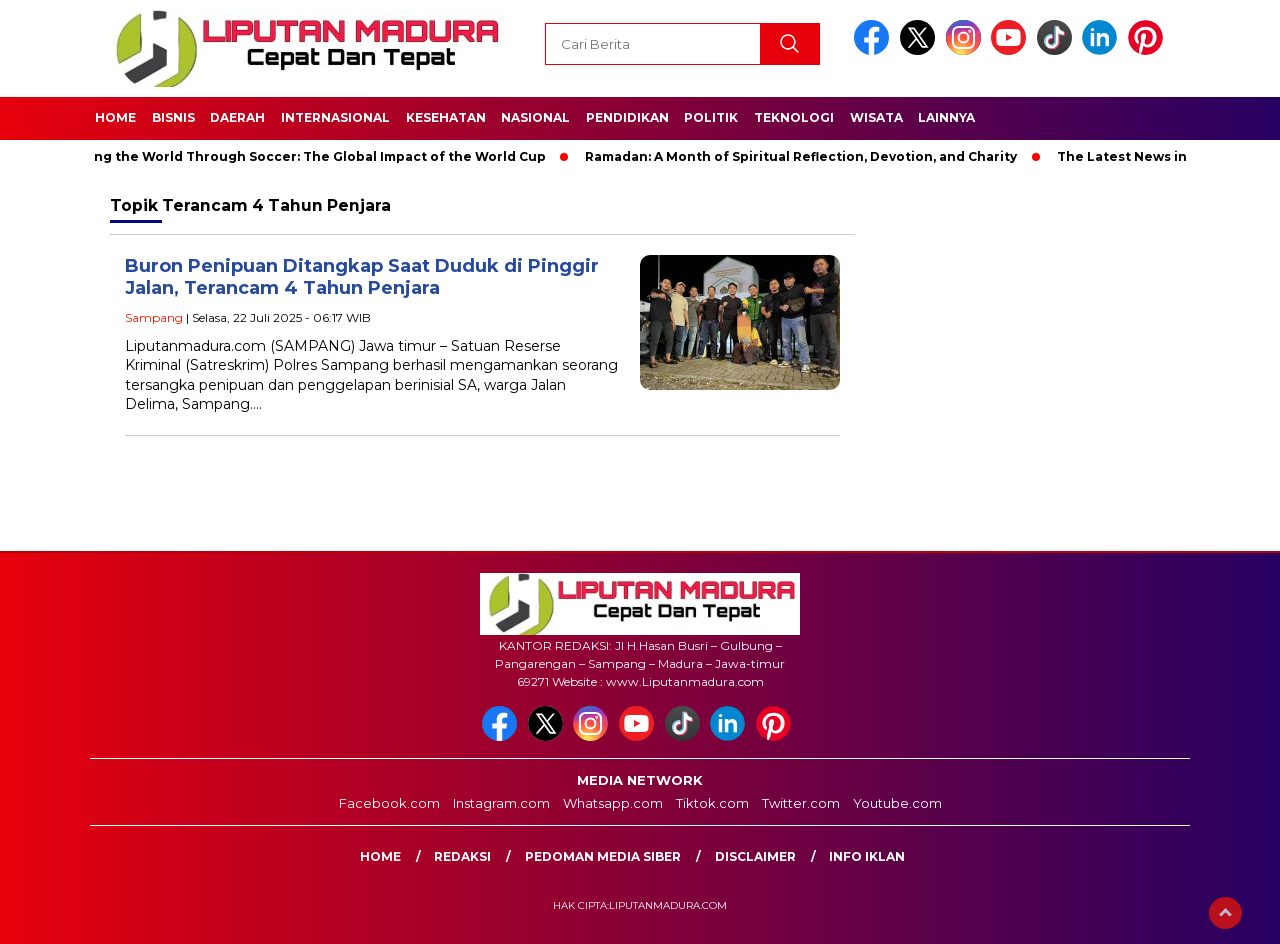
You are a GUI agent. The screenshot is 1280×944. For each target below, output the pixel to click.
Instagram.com (501, 803)
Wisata (876, 117)
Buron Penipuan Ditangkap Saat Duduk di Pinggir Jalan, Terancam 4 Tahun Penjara (362, 277)
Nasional (535, 117)
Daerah (237, 117)
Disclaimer (755, 856)
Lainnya (946, 117)
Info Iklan (867, 856)
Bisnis (173, 117)
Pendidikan (627, 117)
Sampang (154, 317)
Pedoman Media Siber (603, 856)
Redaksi (462, 856)
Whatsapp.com (613, 803)
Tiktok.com (712, 803)
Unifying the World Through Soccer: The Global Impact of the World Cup (306, 156)
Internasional (335, 117)
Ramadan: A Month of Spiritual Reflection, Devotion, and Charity (807, 156)
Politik (711, 117)
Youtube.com (897, 803)
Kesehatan (446, 117)
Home (115, 117)
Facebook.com (389, 803)
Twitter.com (801, 803)
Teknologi (794, 117)
